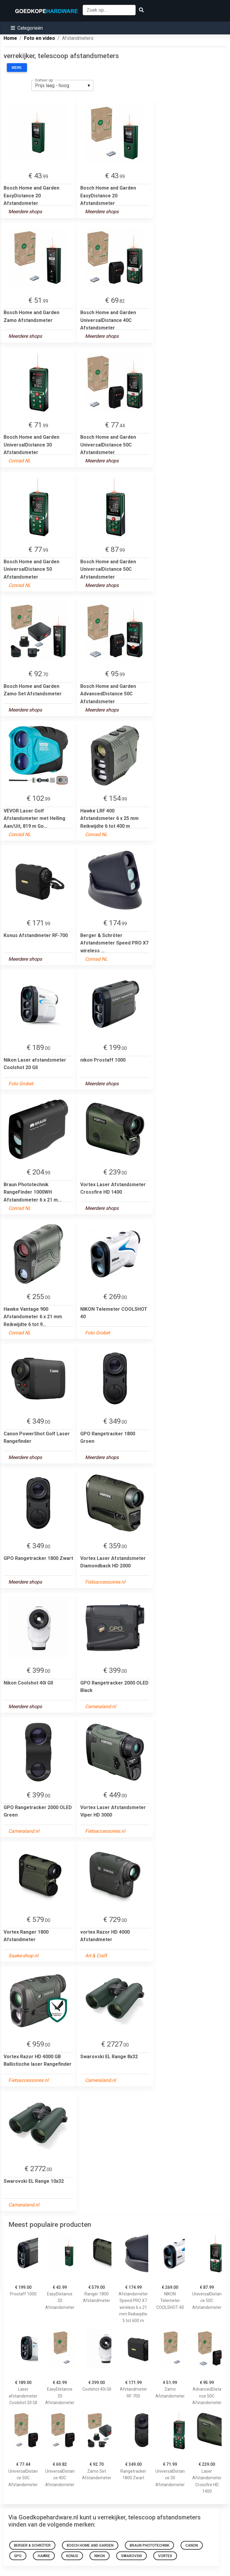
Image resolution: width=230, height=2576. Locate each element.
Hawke (44, 2556)
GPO (18, 2556)
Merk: (17, 68)
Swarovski (131, 2556)
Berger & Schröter (32, 2545)
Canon (191, 2545)
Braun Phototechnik (149, 2545)
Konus (72, 2556)
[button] (27, 28)
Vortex (165, 2556)
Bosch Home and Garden (90, 2545)
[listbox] (62, 85)
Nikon (99, 2556)
